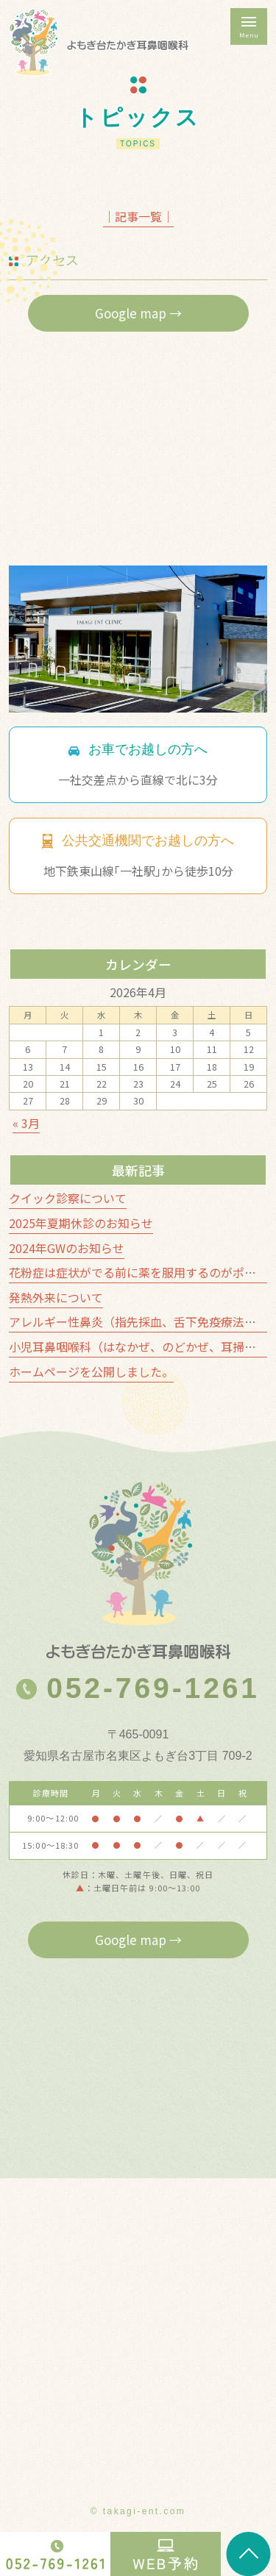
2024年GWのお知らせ (66, 1248)
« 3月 (26, 1123)
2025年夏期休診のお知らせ (81, 1223)
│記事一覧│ (138, 216)
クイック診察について (68, 1198)
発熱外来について (56, 1297)
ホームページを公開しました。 (91, 1371)
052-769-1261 (138, 1688)
